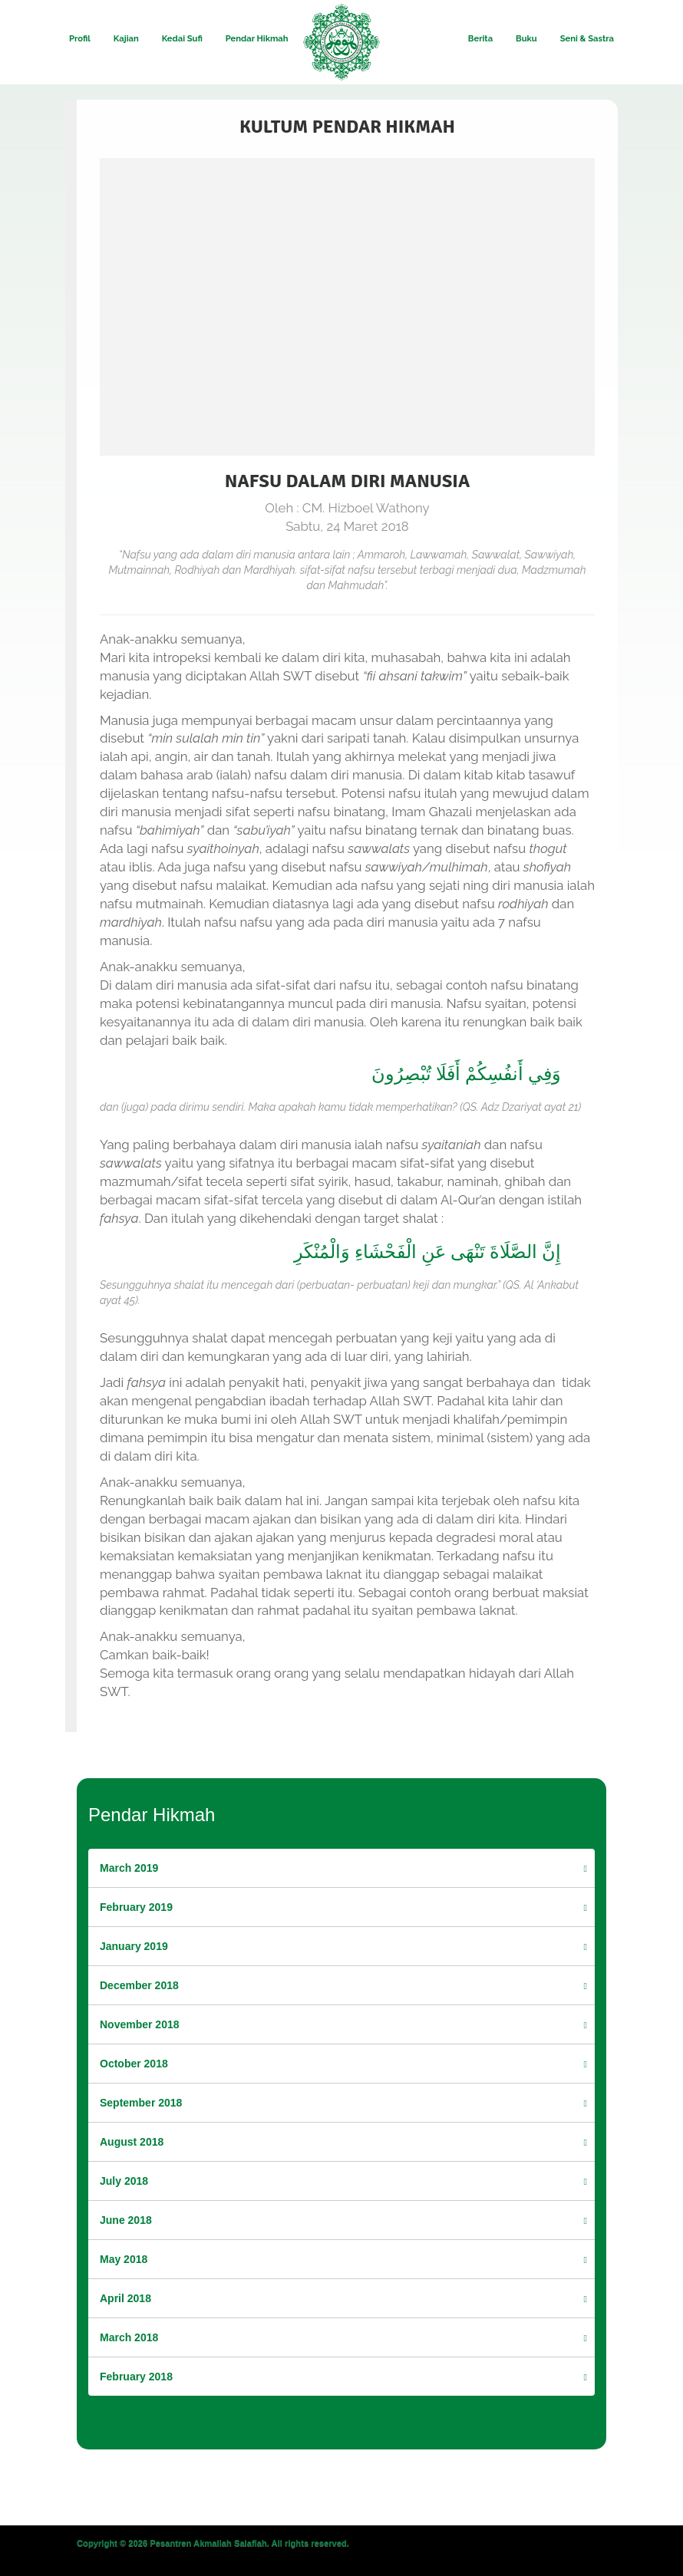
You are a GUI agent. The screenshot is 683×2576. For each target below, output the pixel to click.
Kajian (126, 38)
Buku (526, 38)
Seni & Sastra (587, 38)
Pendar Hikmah (257, 38)
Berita (480, 38)
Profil (80, 38)
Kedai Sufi (182, 38)
